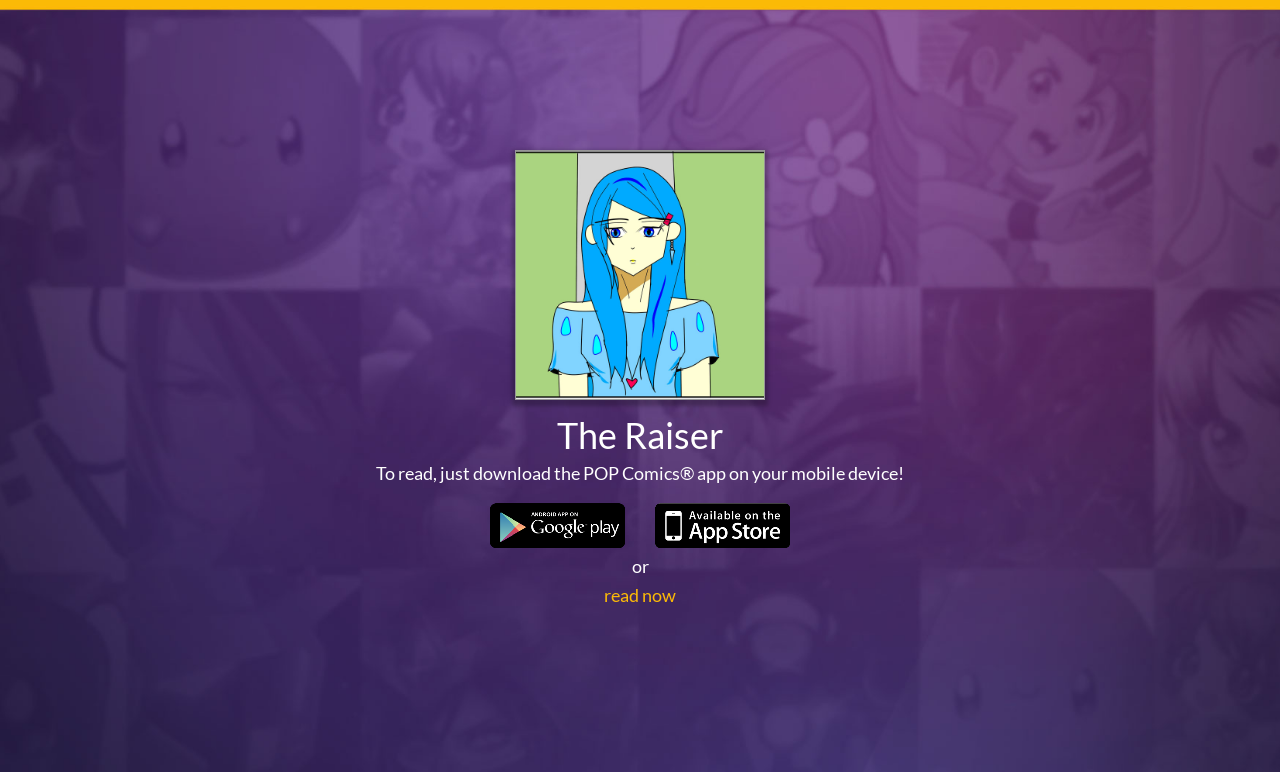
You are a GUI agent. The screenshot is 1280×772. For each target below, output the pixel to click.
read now (640, 595)
